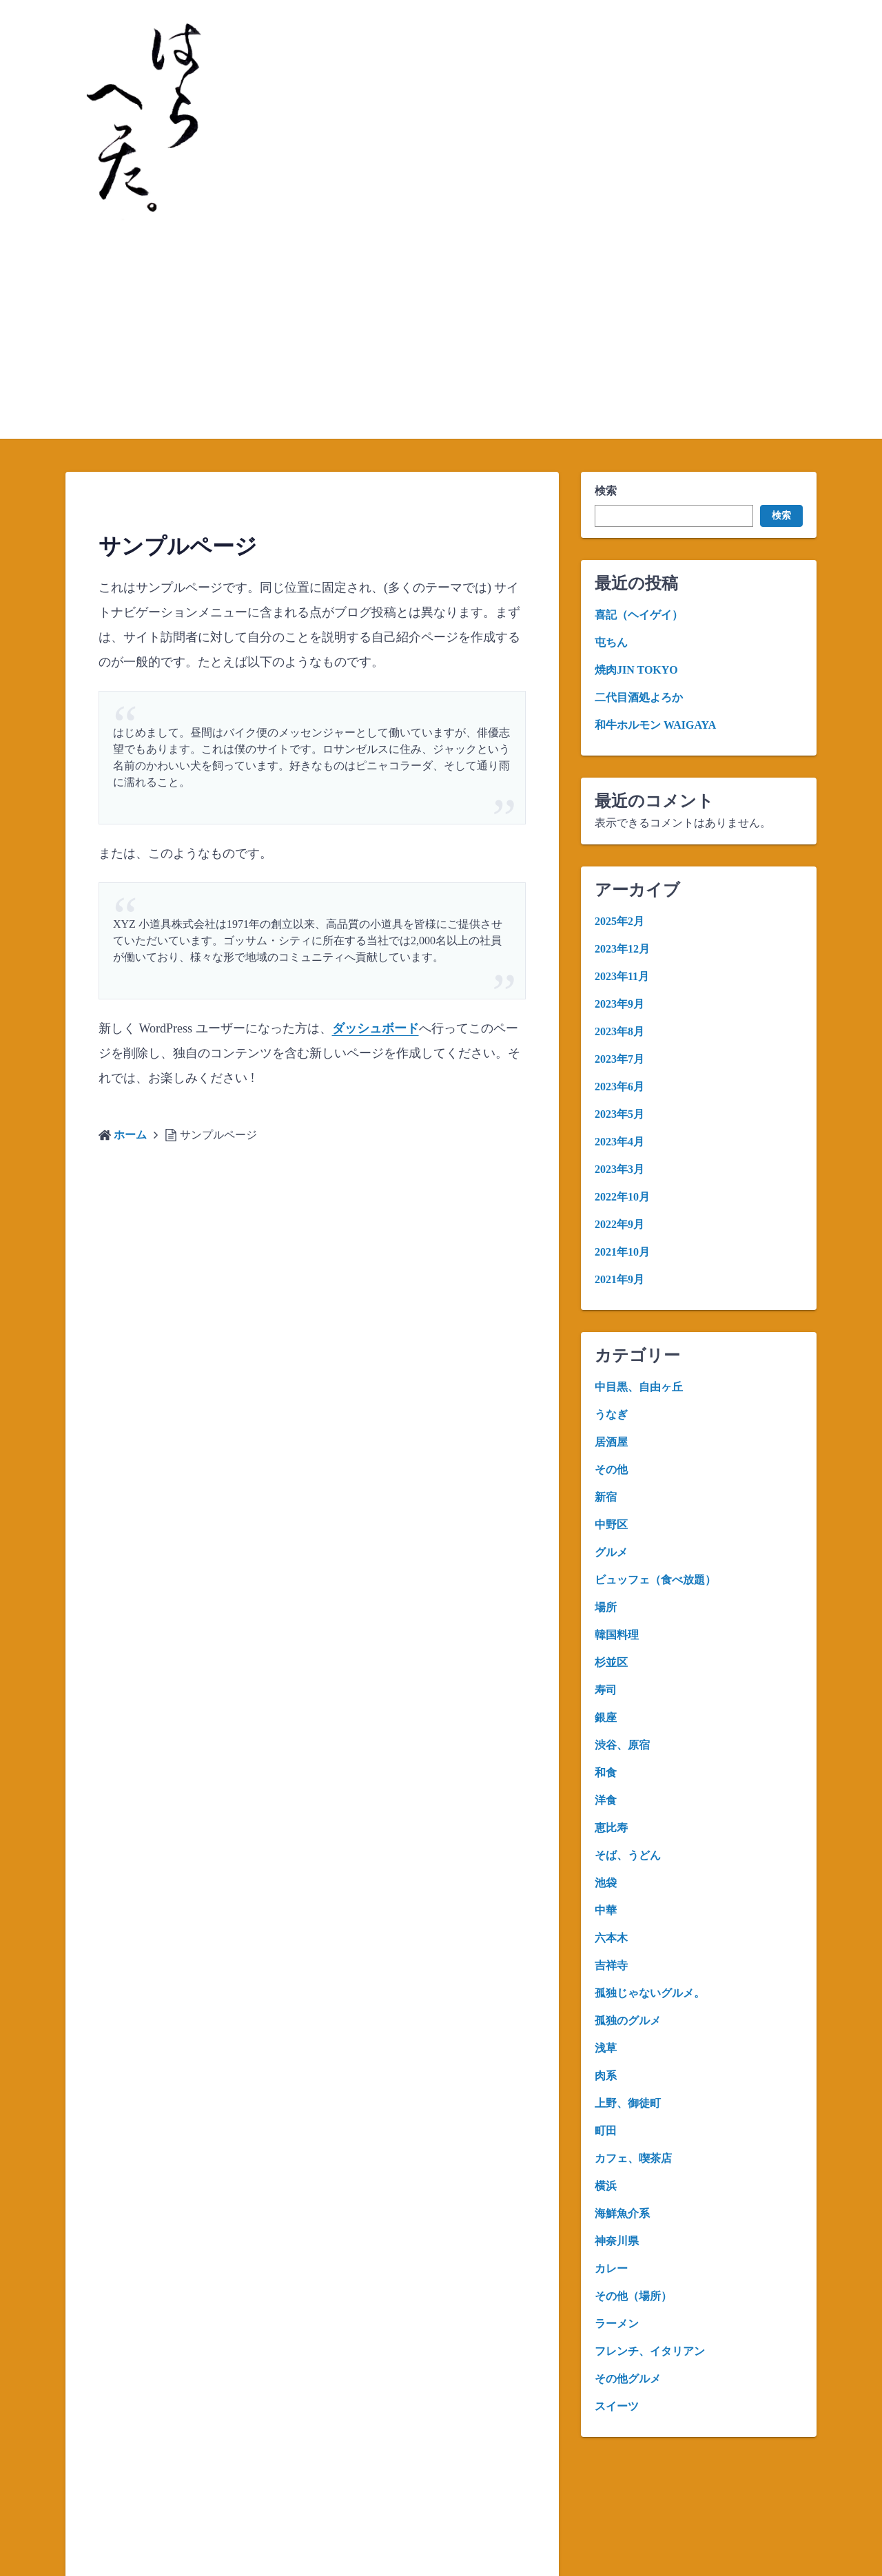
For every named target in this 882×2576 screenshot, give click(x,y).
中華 (606, 1910)
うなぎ (611, 1414)
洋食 (606, 1800)
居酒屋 (611, 1442)
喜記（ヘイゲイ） (639, 615)
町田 (606, 2131)
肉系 (606, 2075)
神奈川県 (617, 2241)
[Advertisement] (441, 335)
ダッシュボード (375, 1028)
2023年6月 (619, 1086)
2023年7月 (619, 1059)
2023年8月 (619, 1031)
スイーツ (617, 2406)
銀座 (606, 1717)
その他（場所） (633, 2296)
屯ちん (611, 642)
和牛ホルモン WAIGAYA (655, 725)
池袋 (606, 1883)
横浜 (606, 2186)
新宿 (606, 1497)
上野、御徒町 (628, 2103)
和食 (606, 1772)
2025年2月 (619, 921)
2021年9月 (619, 1279)
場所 (606, 1607)
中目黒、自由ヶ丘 (639, 1387)
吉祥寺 (611, 1965)
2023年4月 (619, 1141)
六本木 (611, 1938)
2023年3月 (619, 1169)
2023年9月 (619, 1004)
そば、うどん (628, 1855)
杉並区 (611, 1662)
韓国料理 (617, 1635)
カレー (611, 2268)
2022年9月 (619, 1224)
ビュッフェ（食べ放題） (655, 1580)
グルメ (611, 1552)
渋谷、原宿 (622, 1745)
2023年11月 (622, 976)
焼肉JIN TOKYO (636, 670)
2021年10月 (622, 1252)
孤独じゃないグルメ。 (650, 1993)
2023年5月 (619, 1114)
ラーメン (617, 2323)
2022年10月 (622, 1197)
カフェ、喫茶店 (633, 2158)
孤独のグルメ (628, 2020)
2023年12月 (622, 949)
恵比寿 (611, 1828)
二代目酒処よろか (639, 697)
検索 (606, 491)
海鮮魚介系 (622, 2213)
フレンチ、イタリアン (650, 2351)
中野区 (611, 1524)
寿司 (606, 1690)
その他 (611, 1469)
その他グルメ (628, 2379)
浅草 (606, 2048)
